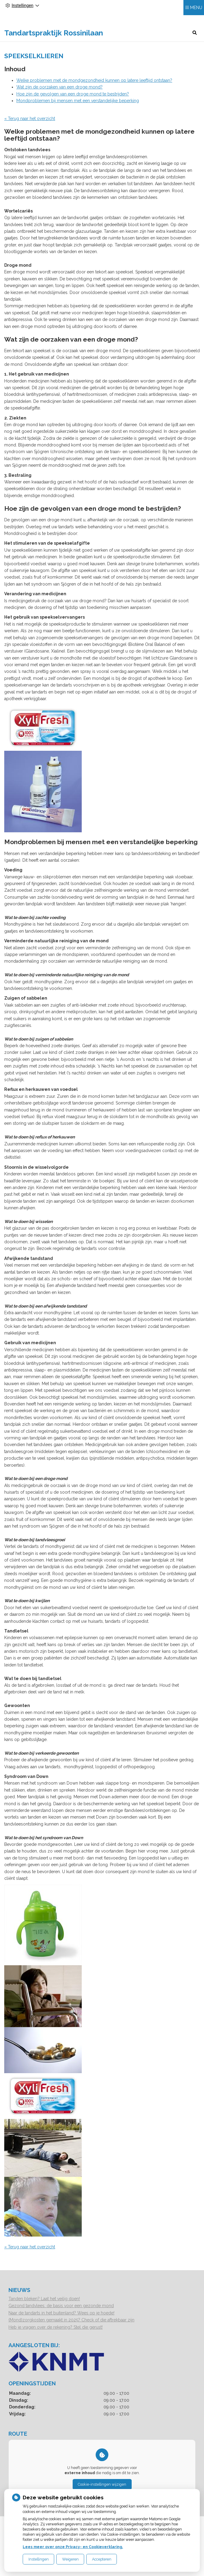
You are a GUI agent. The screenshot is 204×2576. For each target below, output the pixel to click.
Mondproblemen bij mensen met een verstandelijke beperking (77, 109)
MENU (196, 18)
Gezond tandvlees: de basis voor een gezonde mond (61, 2314)
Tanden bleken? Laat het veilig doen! (44, 2307)
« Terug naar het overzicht (29, 127)
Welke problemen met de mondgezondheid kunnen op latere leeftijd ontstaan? (94, 89)
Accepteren (101, 2559)
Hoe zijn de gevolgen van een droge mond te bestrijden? (72, 102)
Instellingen (38, 2559)
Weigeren (70, 2559)
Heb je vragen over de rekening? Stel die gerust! (55, 2336)
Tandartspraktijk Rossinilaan (33, 37)
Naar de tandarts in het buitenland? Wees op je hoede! (61, 2321)
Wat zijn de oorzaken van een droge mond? (59, 95)
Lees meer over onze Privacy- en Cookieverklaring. (73, 2546)
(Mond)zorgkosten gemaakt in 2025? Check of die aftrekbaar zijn (71, 2328)
